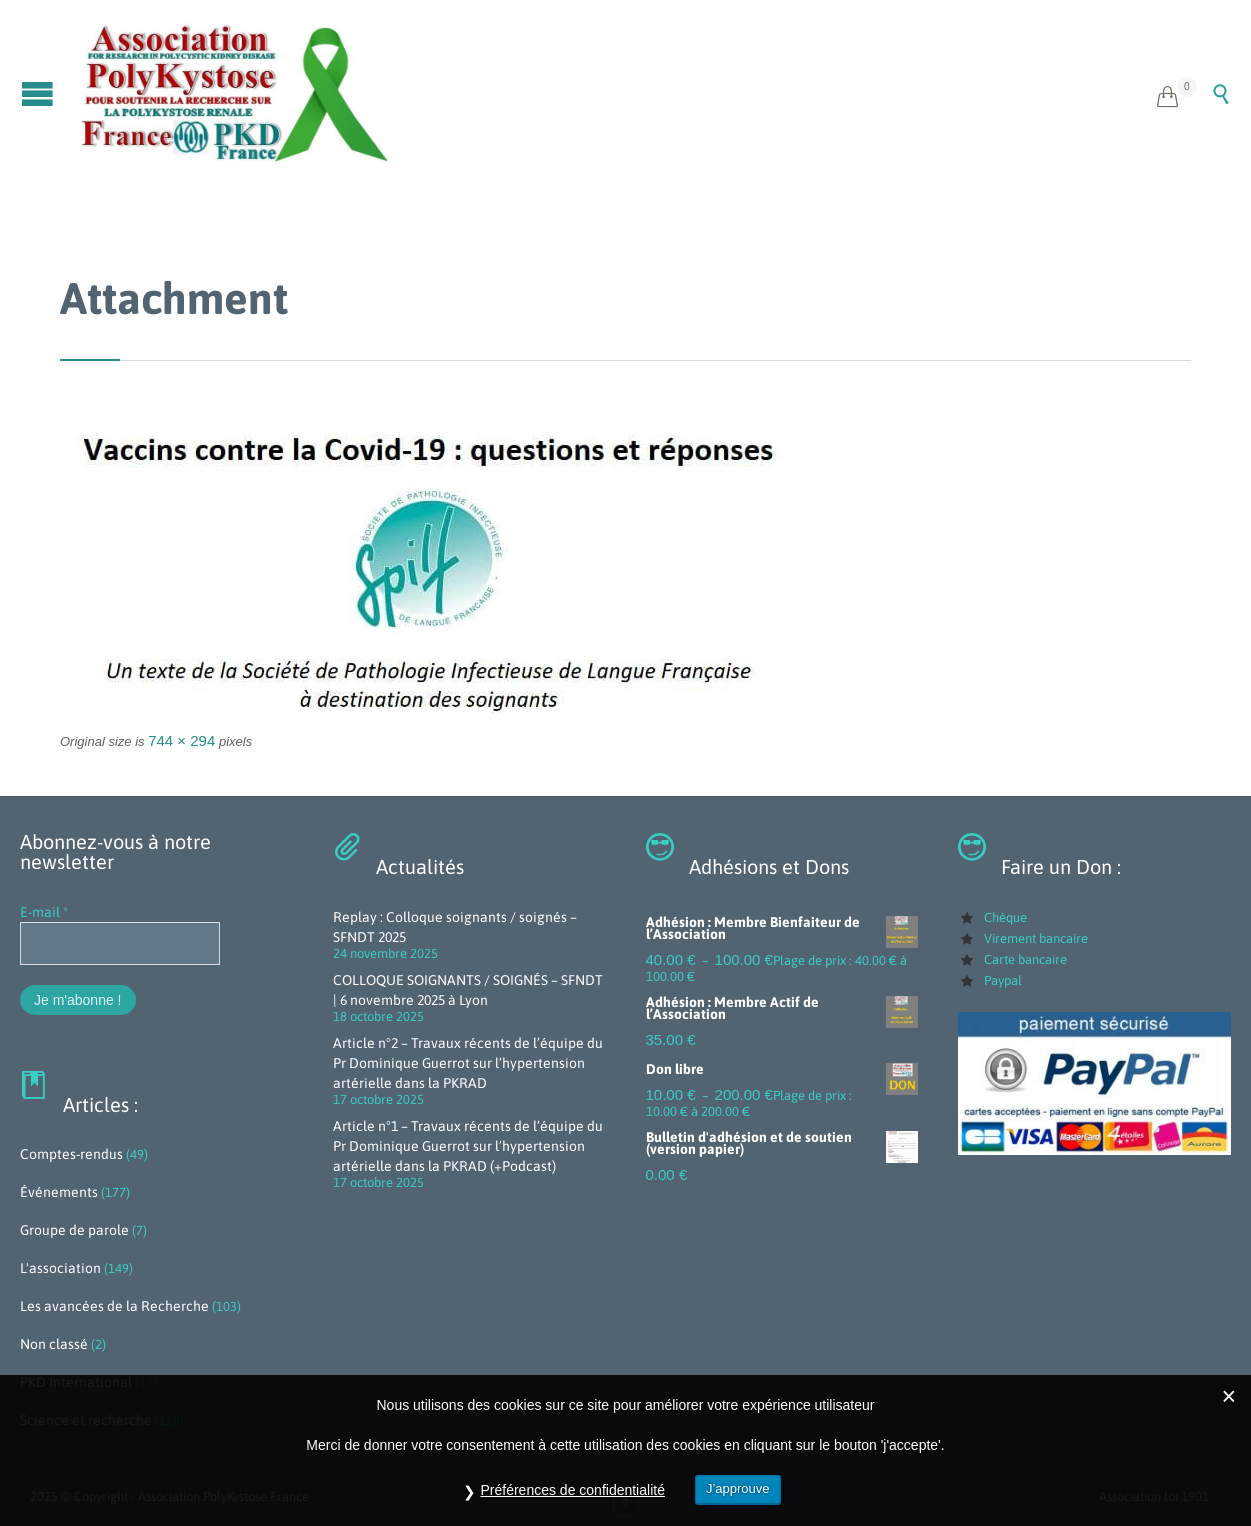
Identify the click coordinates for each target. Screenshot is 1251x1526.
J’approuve (738, 1488)
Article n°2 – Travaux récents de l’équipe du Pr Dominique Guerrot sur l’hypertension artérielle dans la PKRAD (468, 1063)
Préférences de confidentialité (572, 1490)
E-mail (44, 912)
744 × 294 (181, 740)
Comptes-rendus (71, 1154)
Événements (59, 1192)
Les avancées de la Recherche (114, 1306)
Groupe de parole (74, 1230)
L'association (60, 1268)
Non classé (54, 1344)
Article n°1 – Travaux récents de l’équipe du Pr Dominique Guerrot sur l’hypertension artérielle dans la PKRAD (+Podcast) (468, 1146)
